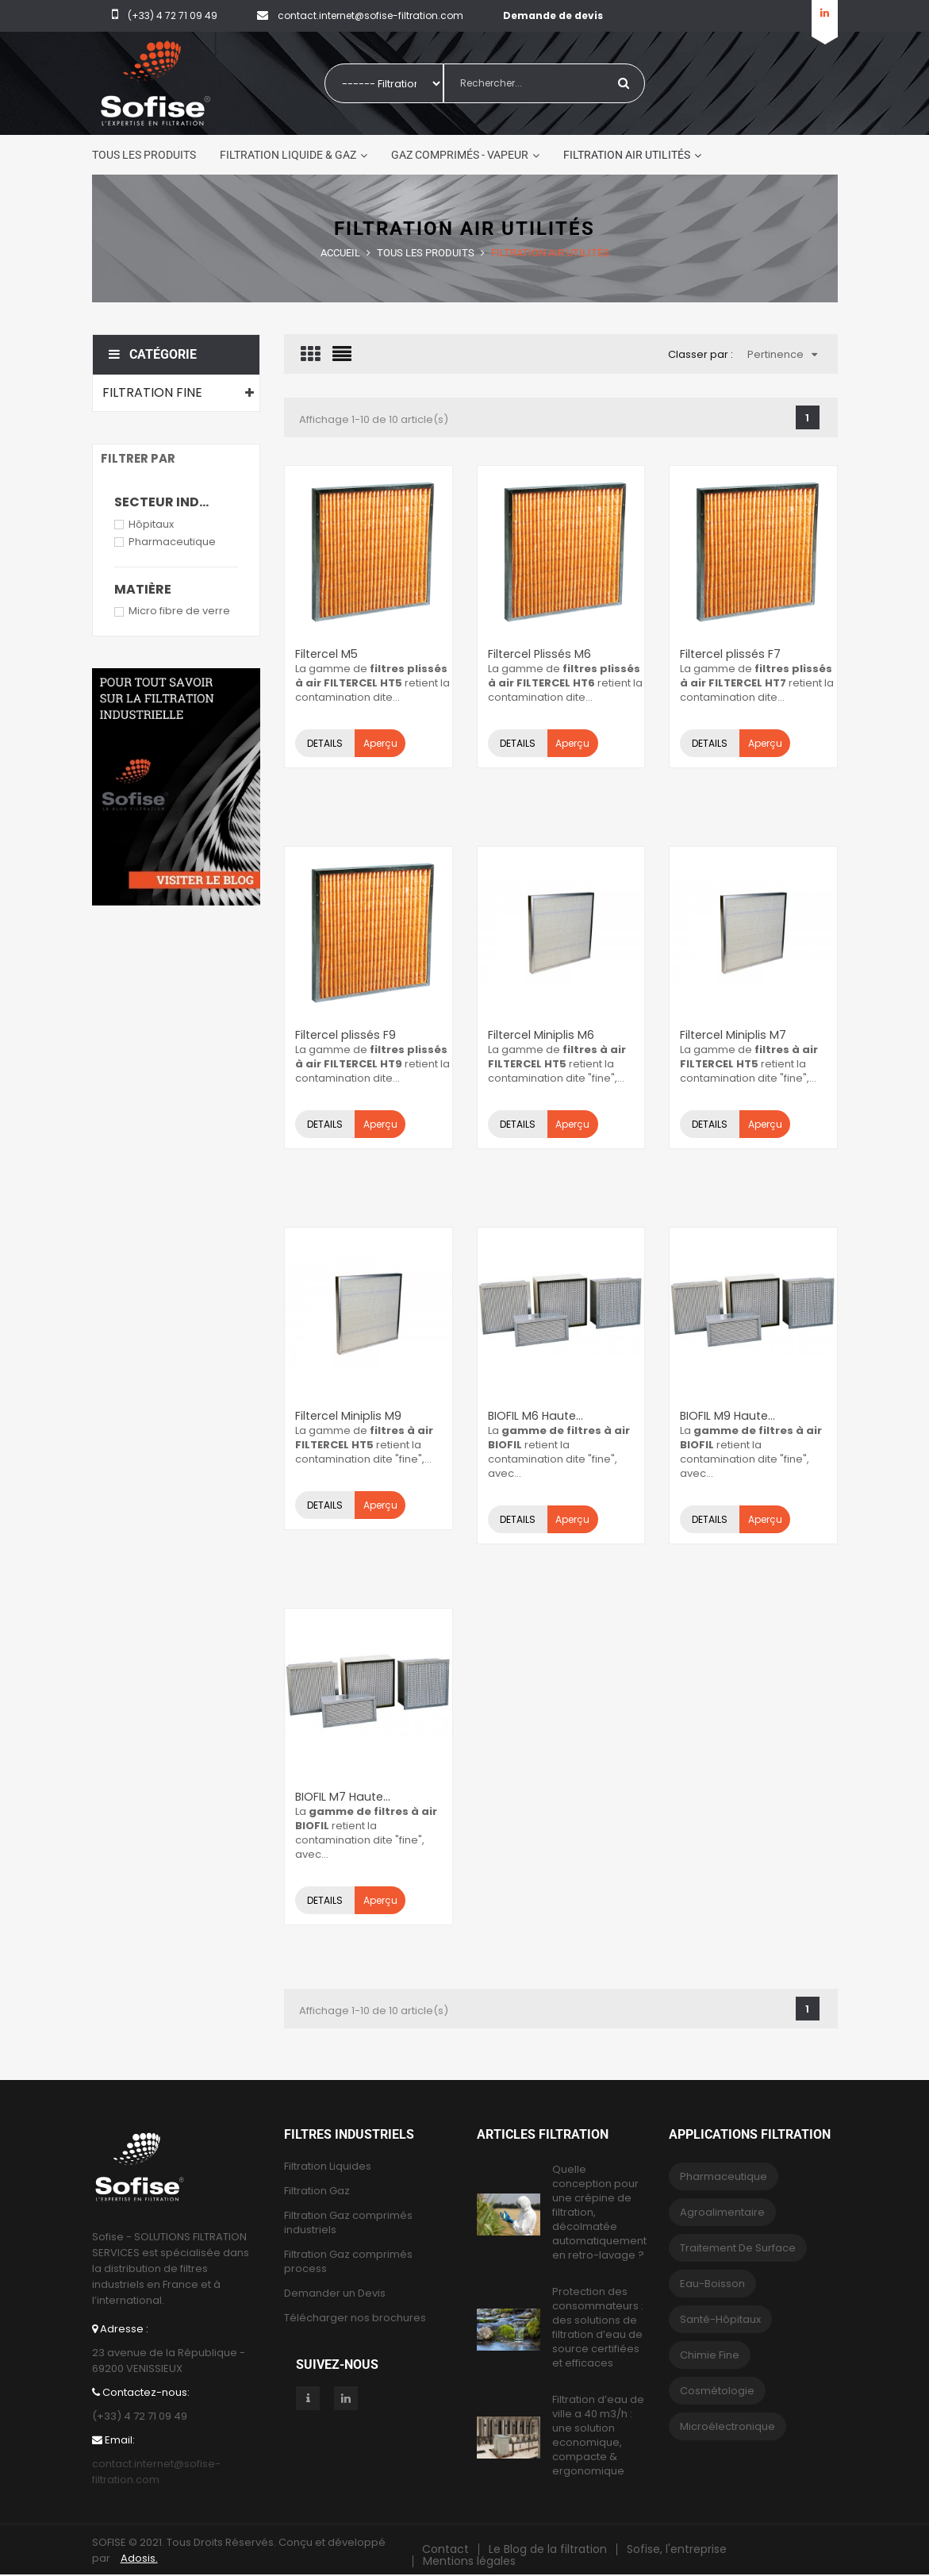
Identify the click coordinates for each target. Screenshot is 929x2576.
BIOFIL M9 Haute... (727, 1416)
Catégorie (153, 354)
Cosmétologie (717, 2390)
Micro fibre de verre (179, 610)
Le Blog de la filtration (548, 2549)
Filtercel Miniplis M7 (732, 1035)
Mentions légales (469, 2561)
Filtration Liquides (327, 2166)
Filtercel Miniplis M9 (347, 1416)
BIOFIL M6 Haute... (535, 1416)
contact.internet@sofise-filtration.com (156, 2471)
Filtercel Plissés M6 (538, 654)
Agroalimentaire (722, 2212)
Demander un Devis (335, 2293)
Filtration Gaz (317, 2191)
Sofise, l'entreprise (677, 2549)
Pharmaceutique (172, 541)
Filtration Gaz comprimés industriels (348, 2223)
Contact (445, 2549)
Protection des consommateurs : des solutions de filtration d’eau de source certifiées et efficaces (597, 2327)
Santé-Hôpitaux (720, 2319)
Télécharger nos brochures (355, 2318)
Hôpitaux (151, 524)
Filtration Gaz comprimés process (348, 2261)
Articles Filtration (542, 2134)
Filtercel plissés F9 (344, 1035)
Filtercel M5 (326, 654)
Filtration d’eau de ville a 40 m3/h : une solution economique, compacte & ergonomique (598, 2435)
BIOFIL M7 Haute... (342, 1797)
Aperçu (380, 743)
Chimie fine (709, 2355)
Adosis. (139, 2558)
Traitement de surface (738, 2247)
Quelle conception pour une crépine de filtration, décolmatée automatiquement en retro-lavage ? (599, 2213)
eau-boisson (712, 2283)
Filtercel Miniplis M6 (540, 1035)
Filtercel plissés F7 (728, 654)
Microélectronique (727, 2426)
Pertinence (782, 354)
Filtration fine (152, 392)
